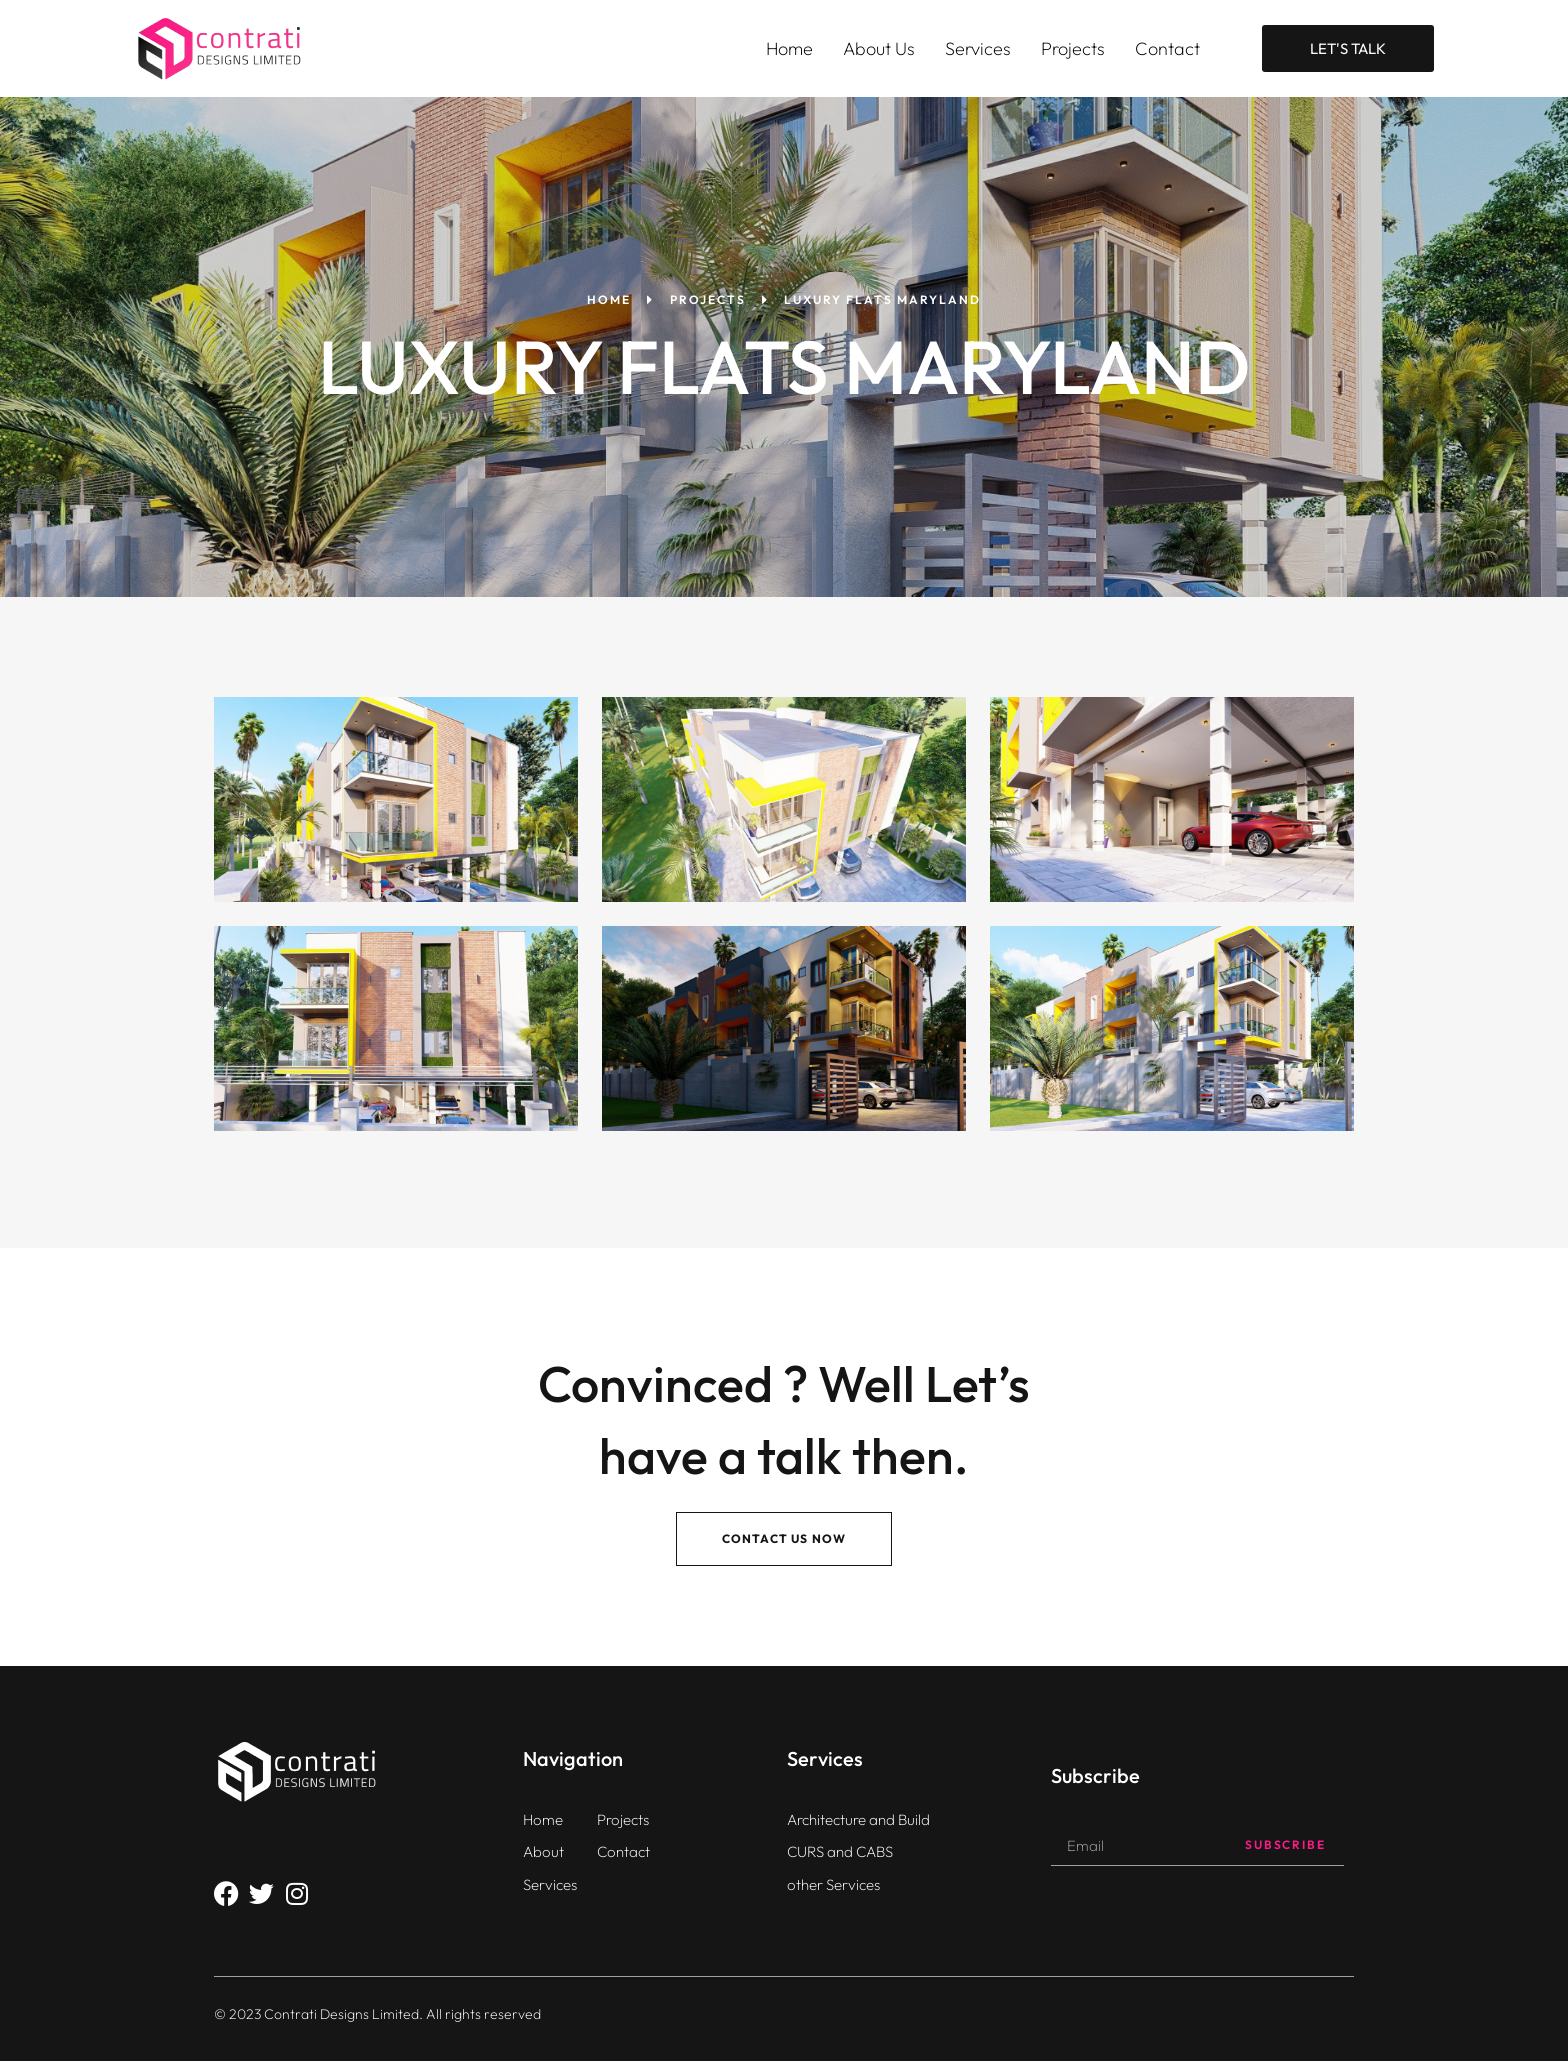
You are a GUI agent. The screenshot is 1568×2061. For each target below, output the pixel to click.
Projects (1073, 48)
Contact (1167, 48)
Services (978, 48)
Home (789, 48)
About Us (879, 48)
